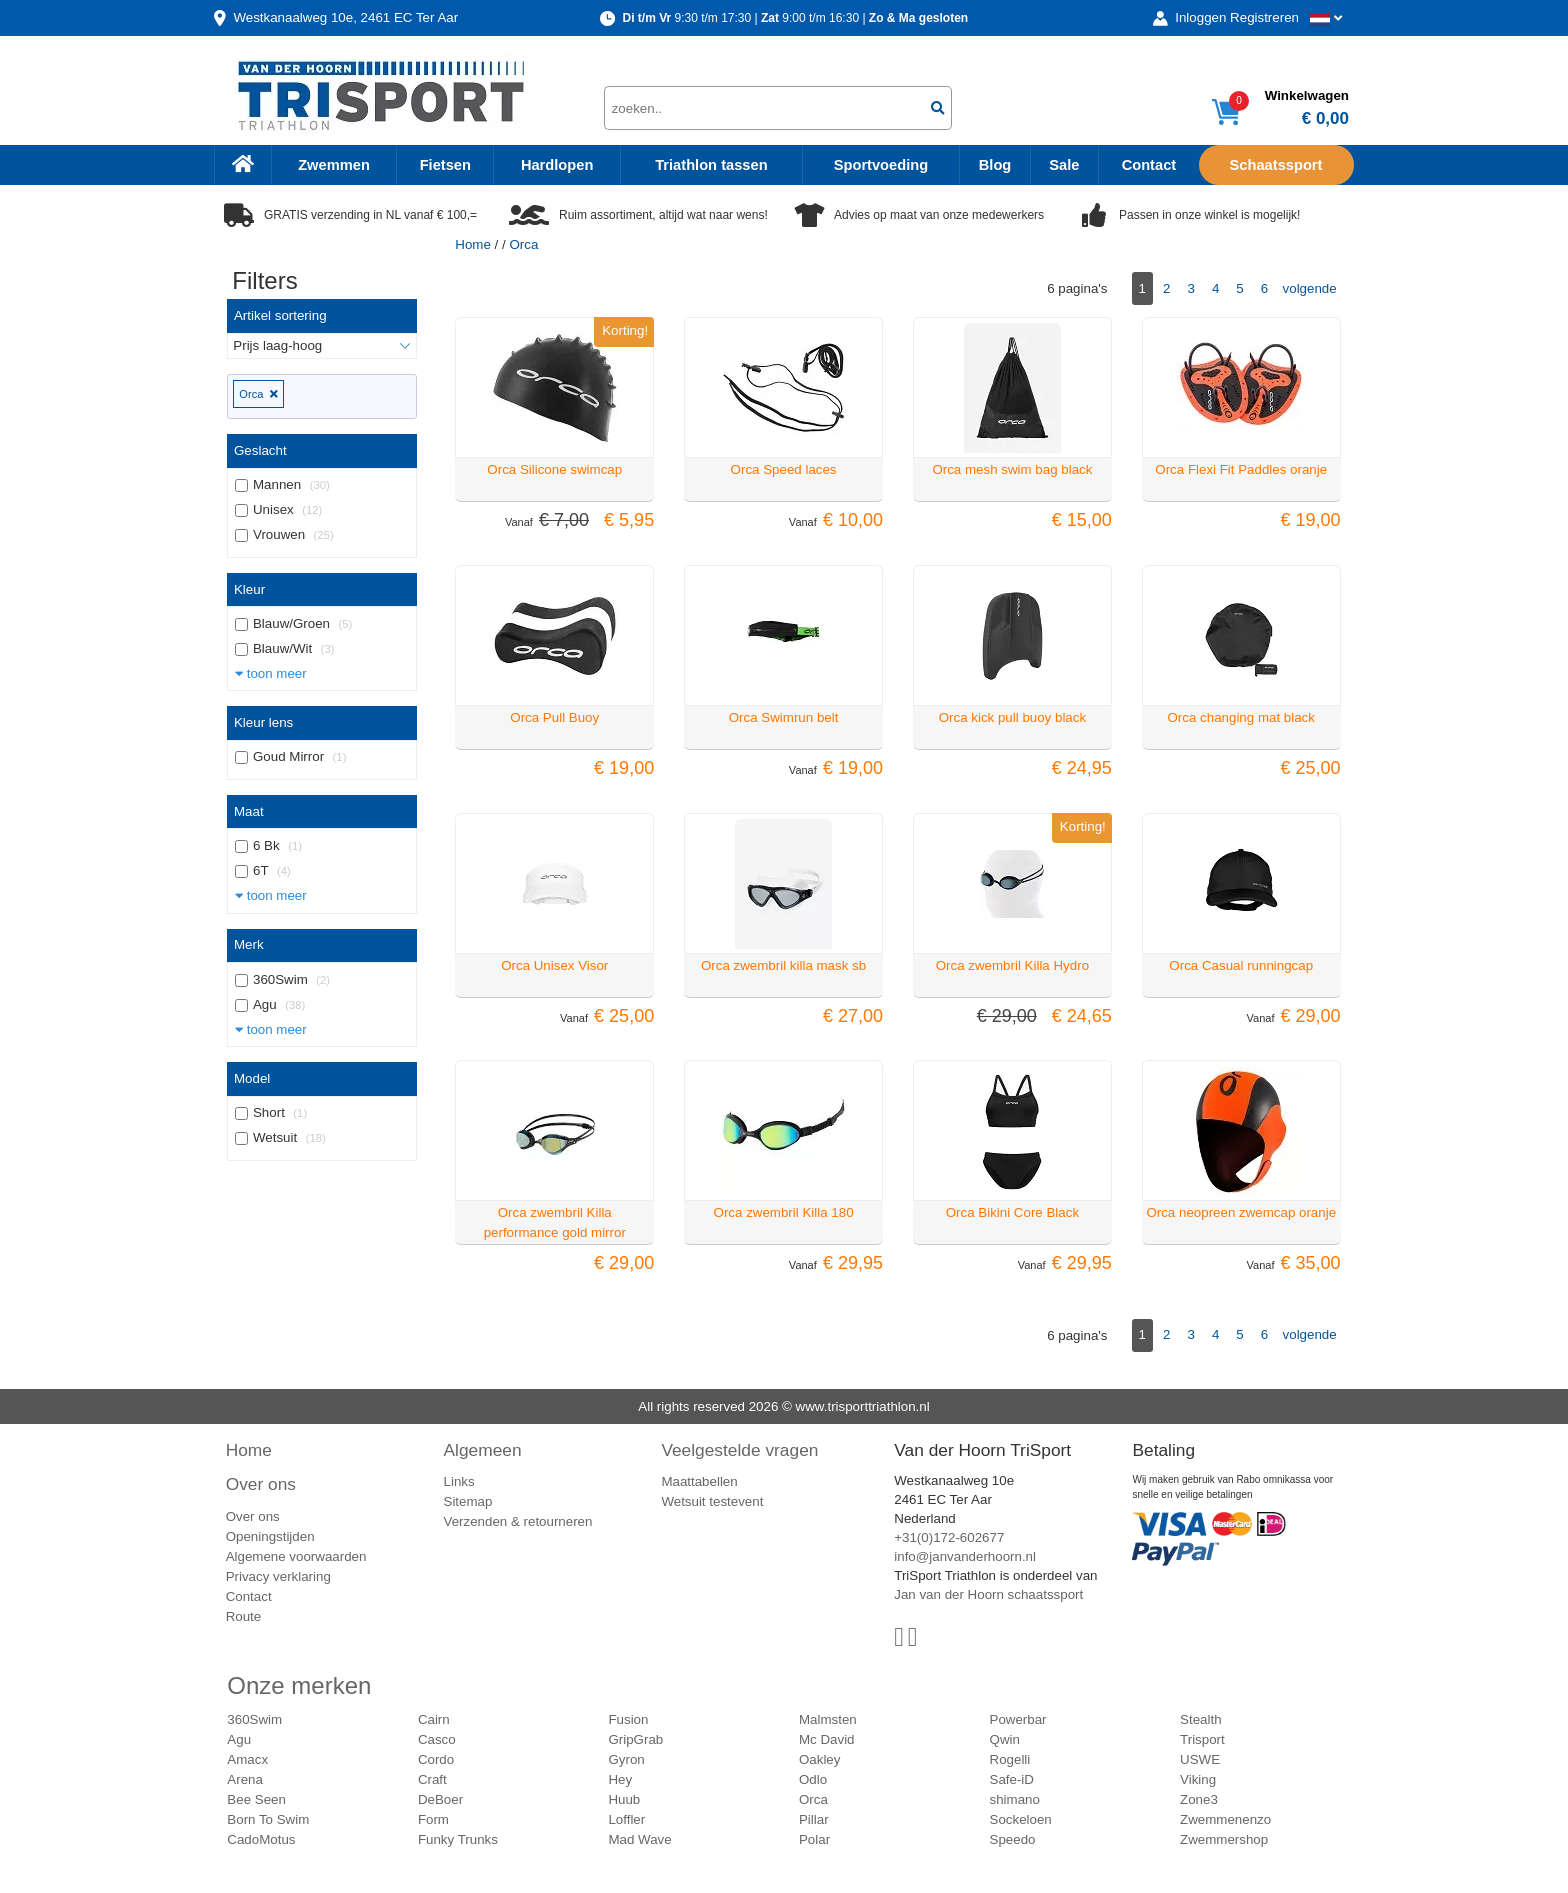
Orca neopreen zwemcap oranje (1241, 1212)
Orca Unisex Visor (554, 965)
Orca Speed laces (784, 469)
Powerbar (1018, 1719)
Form (433, 1819)
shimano (1015, 1799)
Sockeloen (1021, 1819)
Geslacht (260, 450)
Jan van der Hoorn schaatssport (988, 1594)
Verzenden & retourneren (518, 1521)
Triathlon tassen (711, 165)
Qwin (1005, 1739)
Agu (239, 1739)
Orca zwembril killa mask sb (783, 965)
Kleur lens (263, 722)
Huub (624, 1799)
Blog (995, 165)
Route (244, 1616)
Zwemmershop (1224, 1839)
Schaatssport (1276, 165)
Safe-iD (1012, 1779)
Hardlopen (557, 165)
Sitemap (468, 1501)
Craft (432, 1779)
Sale (1064, 165)
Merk (249, 944)
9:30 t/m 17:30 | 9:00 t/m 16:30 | (795, 18)
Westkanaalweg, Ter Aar (345, 17)
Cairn (434, 1719)
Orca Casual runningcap (1241, 965)
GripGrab (635, 1739)
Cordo (436, 1759)
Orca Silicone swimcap (554, 469)
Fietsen (445, 165)
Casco (437, 1739)
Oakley (819, 1759)
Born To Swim (268, 1819)
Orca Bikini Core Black (1012, 1212)
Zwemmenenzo (1225, 1819)
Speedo (1013, 1839)
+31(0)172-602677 (949, 1537)
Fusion (628, 1719)
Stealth (1201, 1719)
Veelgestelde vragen (739, 1450)
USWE (1200, 1759)
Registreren (1264, 17)
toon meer (271, 673)
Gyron (626, 1759)
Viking (1198, 1779)
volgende (1310, 288)
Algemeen (483, 1450)
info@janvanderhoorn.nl (965, 1556)
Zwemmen (334, 165)
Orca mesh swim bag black (1012, 469)
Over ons (261, 1484)
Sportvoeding (881, 165)
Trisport (1202, 1739)
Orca (258, 394)
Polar (814, 1839)
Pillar (814, 1819)
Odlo (813, 1779)
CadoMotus (261, 1839)
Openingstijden (270, 1536)
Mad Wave (639, 1839)
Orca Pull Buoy (554, 717)
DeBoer (440, 1799)
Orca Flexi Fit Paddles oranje (1241, 469)
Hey (620, 1779)
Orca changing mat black (1241, 717)
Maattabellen (699, 1481)
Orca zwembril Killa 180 (784, 1212)
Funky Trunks (458, 1839)
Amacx (247, 1759)
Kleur (249, 589)
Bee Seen (256, 1799)
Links (459, 1481)
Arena (245, 1779)
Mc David (827, 1739)
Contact (1149, 165)
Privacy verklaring (278, 1576)
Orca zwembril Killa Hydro (1012, 965)
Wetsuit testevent (712, 1501)
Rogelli (1010, 1759)
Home (473, 244)
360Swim (254, 1719)
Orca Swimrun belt (784, 717)
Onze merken (299, 1685)
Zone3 (1199, 1799)
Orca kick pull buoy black (1012, 717)
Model (252, 1078)
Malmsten (828, 1719)
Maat (249, 811)
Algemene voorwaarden (296, 1556)
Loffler (626, 1819)
